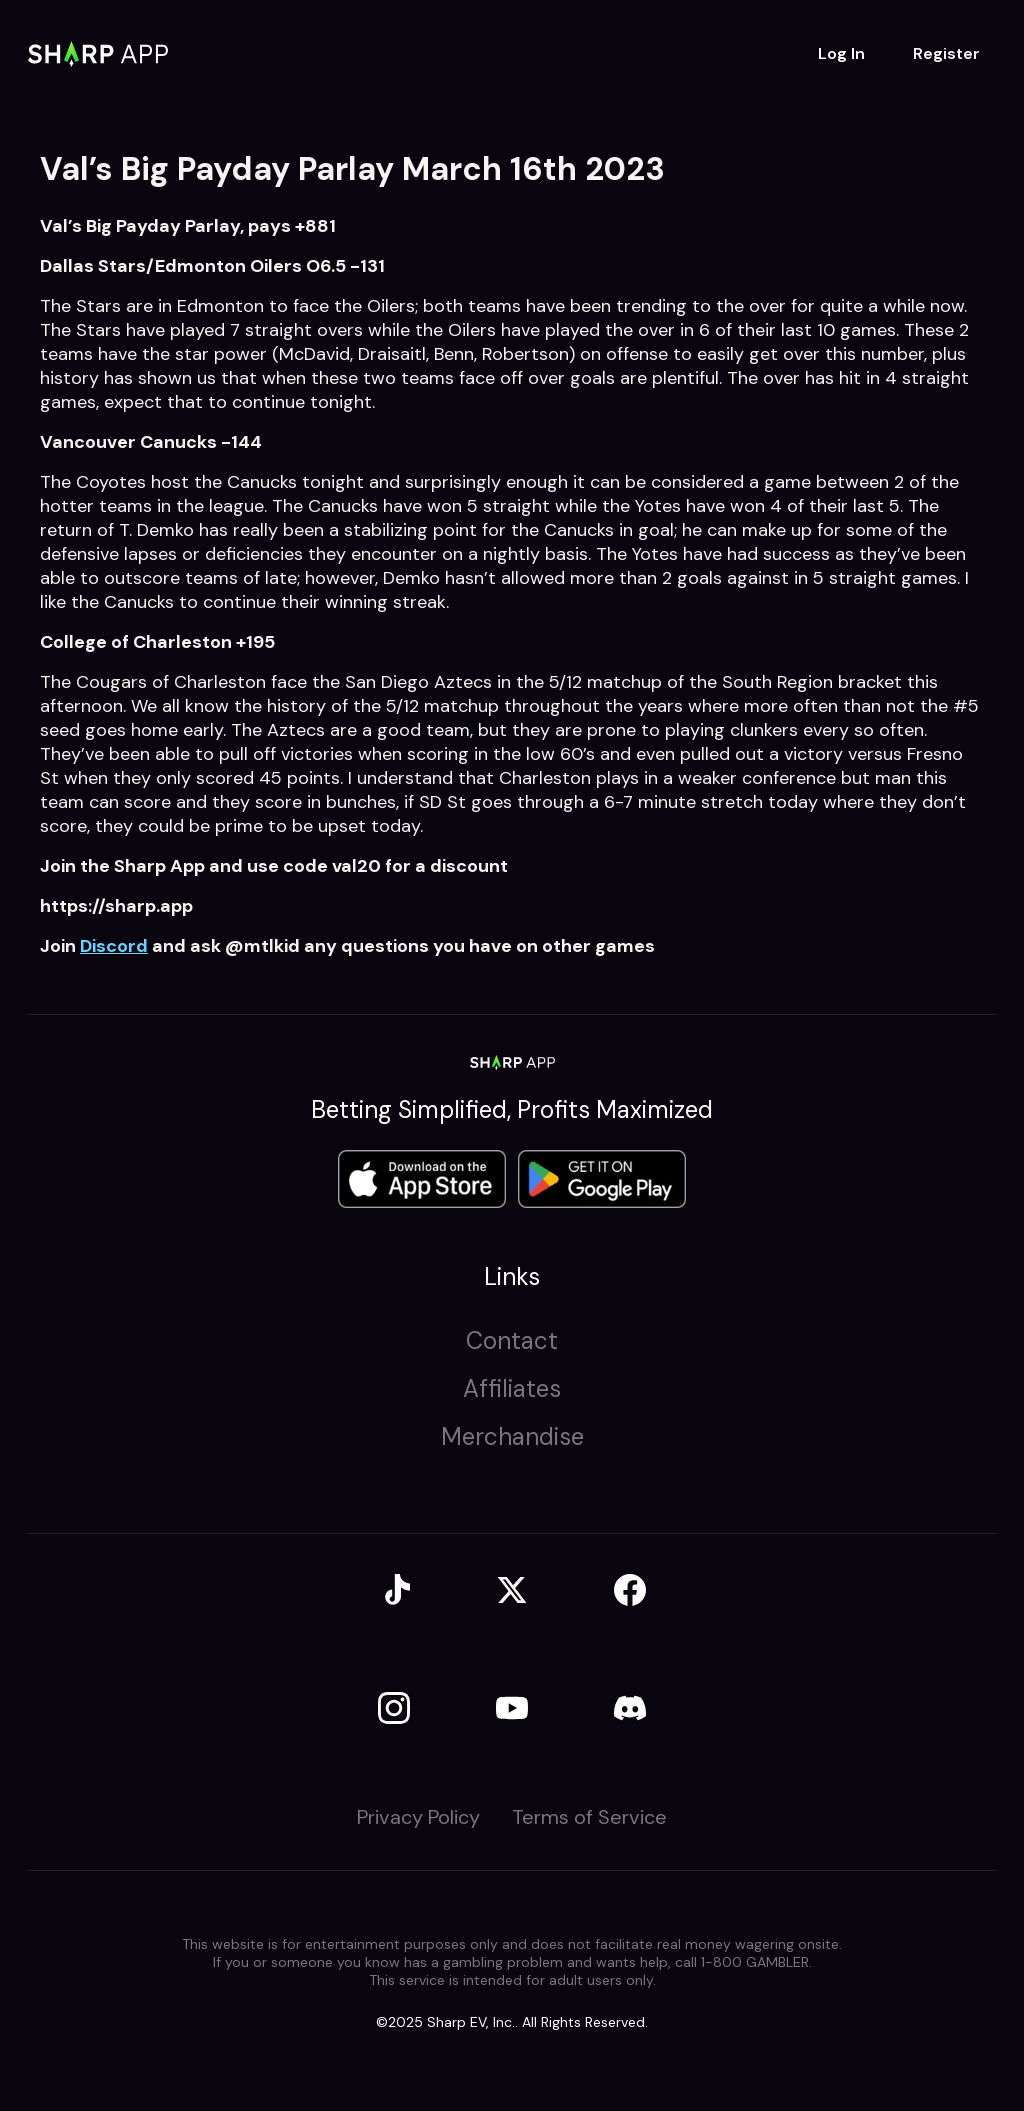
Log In (841, 53)
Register (946, 53)
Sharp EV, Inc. (471, 2022)
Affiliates (512, 1388)
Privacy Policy (418, 1817)
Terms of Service (589, 1817)
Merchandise (512, 1436)
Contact (512, 1340)
